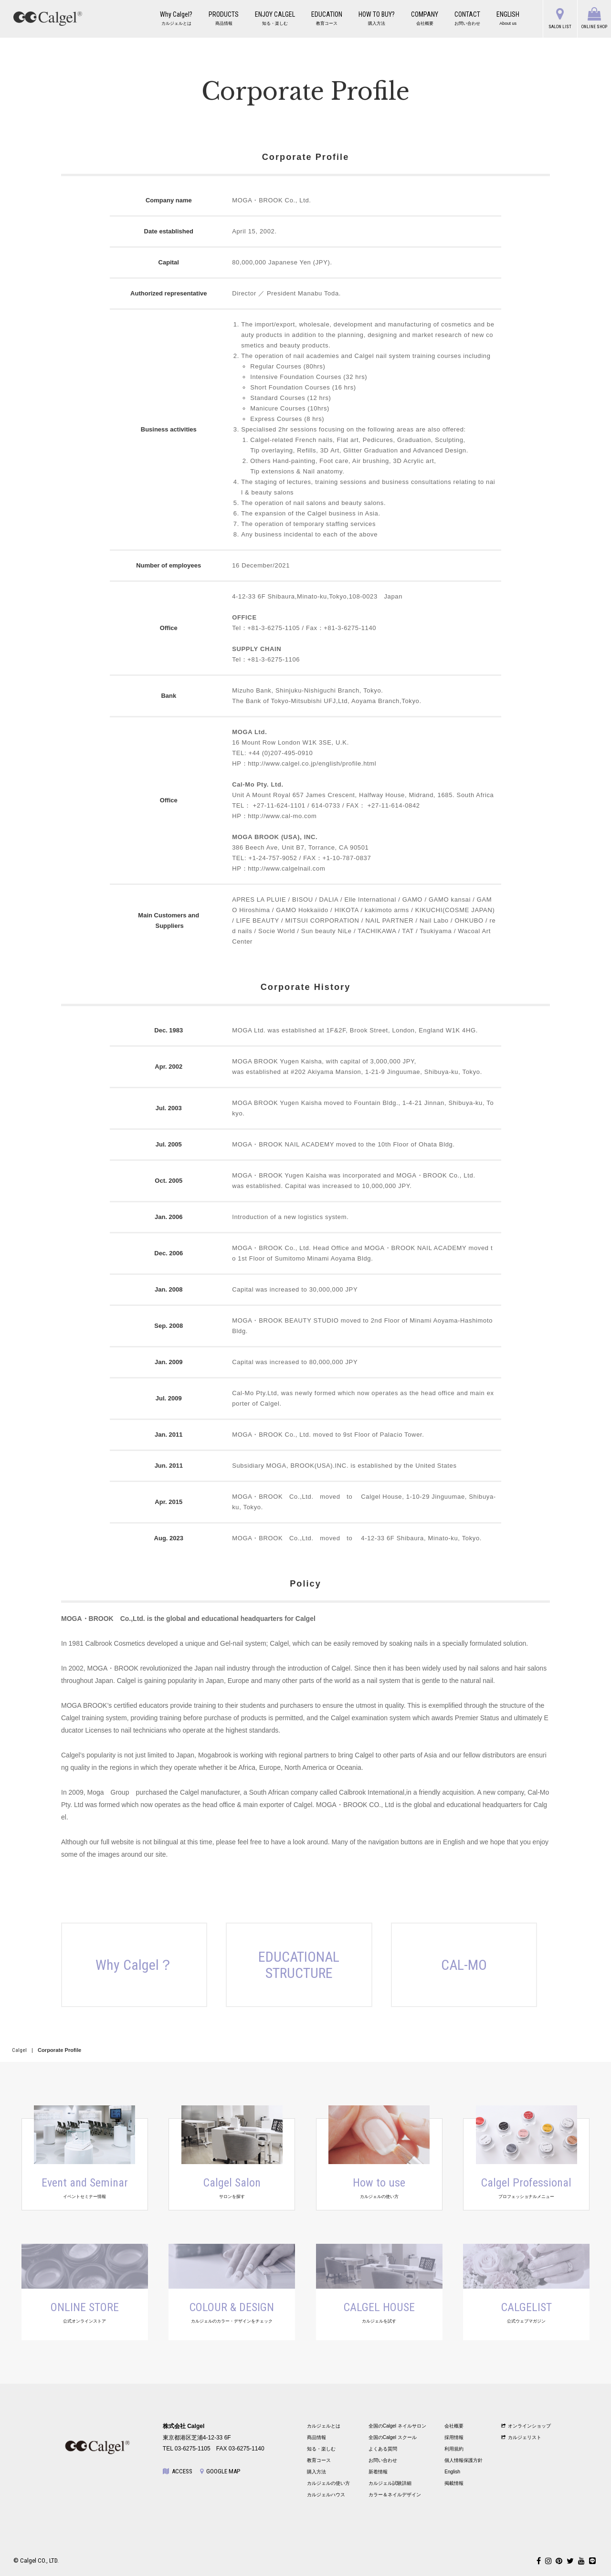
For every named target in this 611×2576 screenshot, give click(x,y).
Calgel (19, 2050)
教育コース (319, 2460)
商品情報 (316, 2437)
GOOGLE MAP (220, 2471)
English (452, 2471)
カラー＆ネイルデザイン (395, 2494)
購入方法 (316, 2471)
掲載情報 (454, 2483)
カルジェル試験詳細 (390, 2483)
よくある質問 (383, 2448)
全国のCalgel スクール (393, 2437)
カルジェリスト (521, 2437)
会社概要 (454, 2426)
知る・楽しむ (321, 2448)
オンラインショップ (526, 2426)
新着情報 (378, 2471)
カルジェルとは (323, 2426)
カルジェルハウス (326, 2494)
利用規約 (454, 2448)
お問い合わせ (383, 2460)
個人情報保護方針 (463, 2460)
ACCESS (177, 2471)
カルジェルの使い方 (328, 2483)
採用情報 (454, 2437)
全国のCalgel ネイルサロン (397, 2426)
